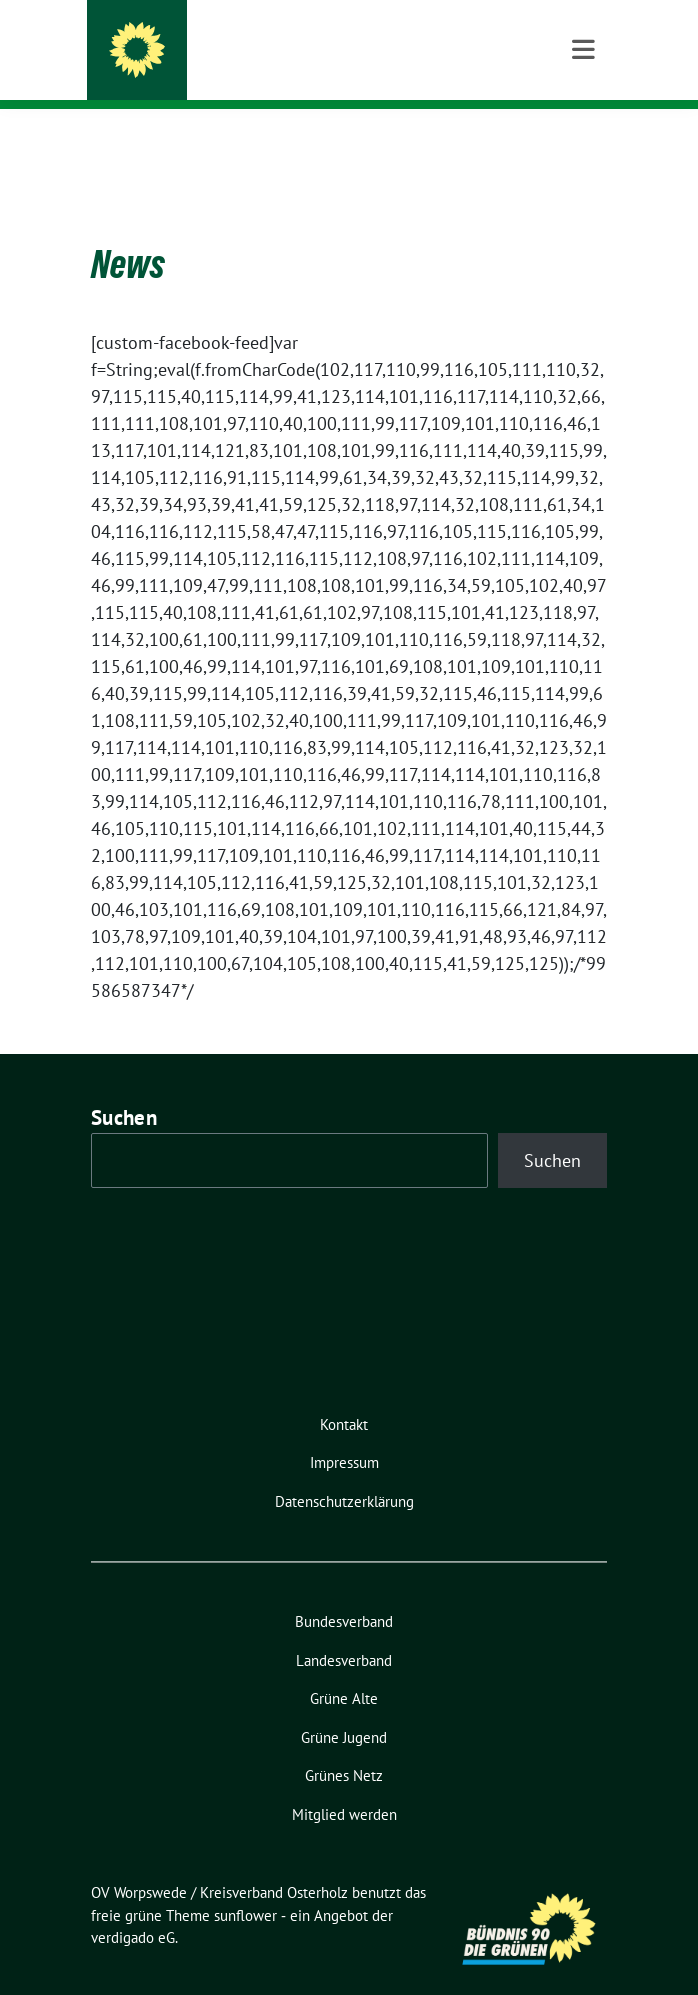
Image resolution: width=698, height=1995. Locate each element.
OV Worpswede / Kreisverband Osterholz (350, 42)
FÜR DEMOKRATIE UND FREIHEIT (277, 69)
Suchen (124, 1086)
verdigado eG (133, 1906)
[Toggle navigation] (583, 141)
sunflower (245, 1884)
